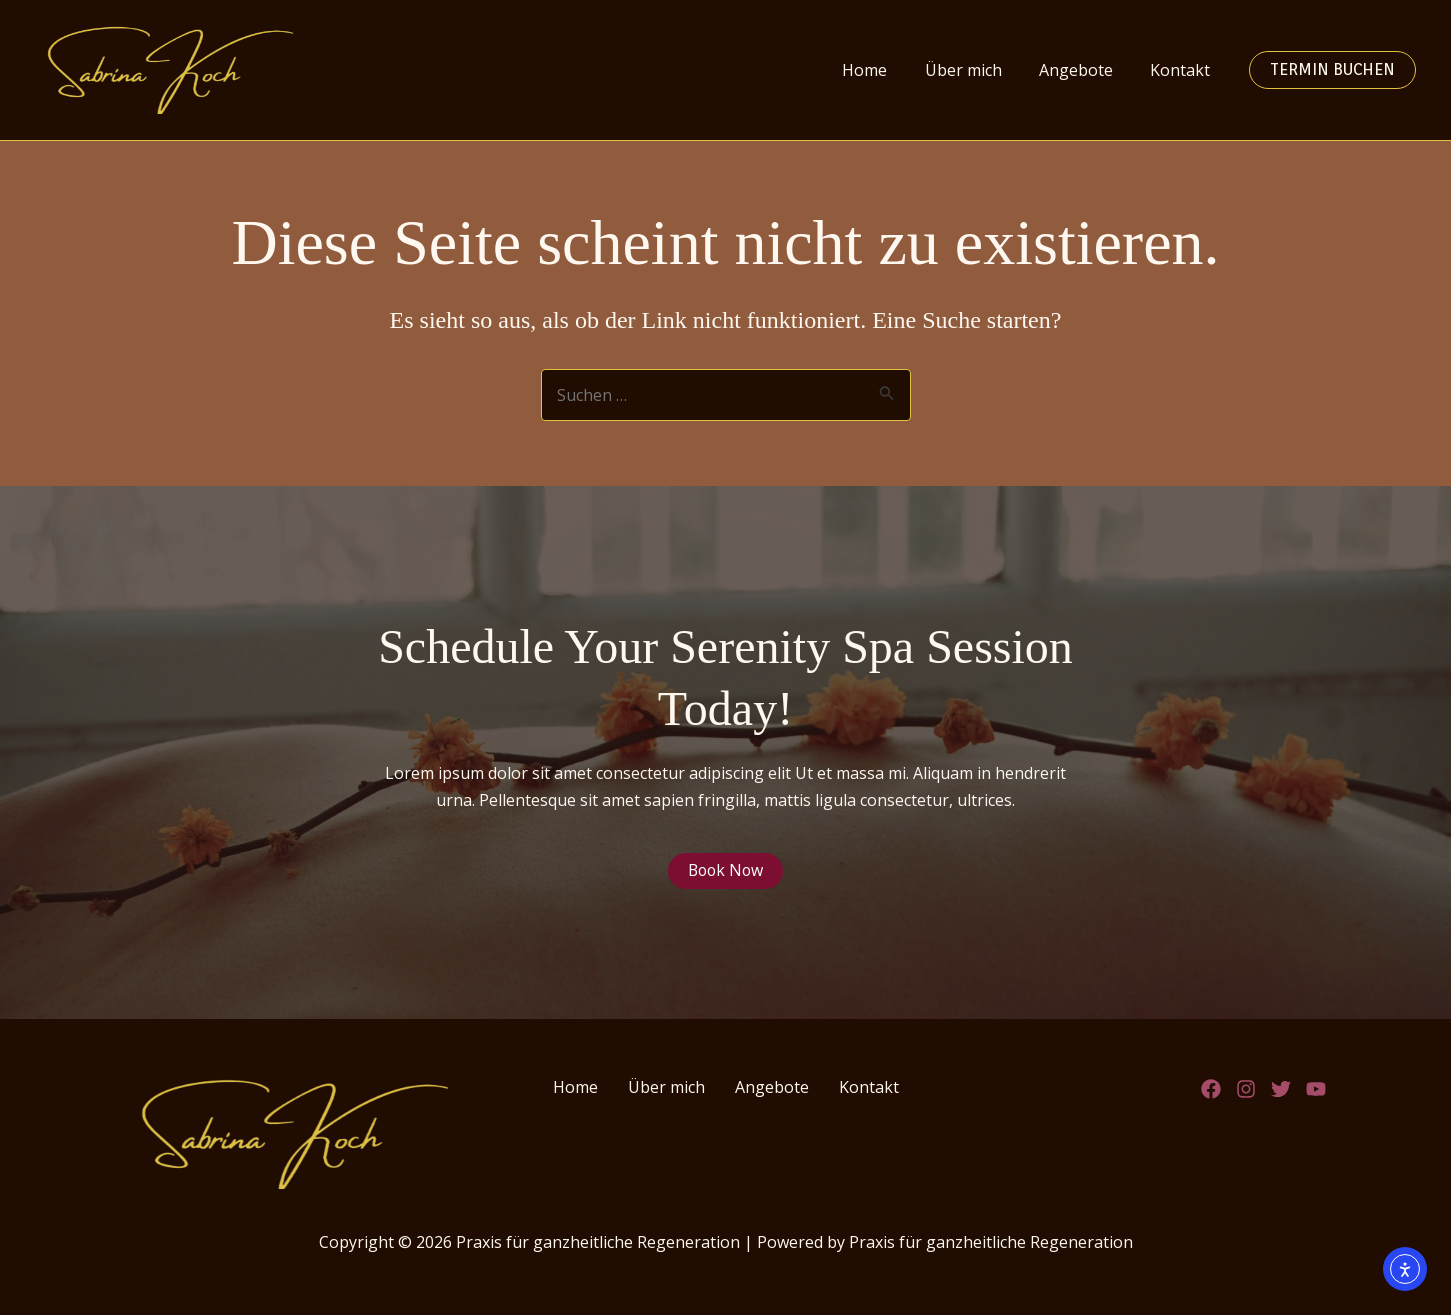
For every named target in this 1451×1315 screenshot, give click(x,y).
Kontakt (1183, 70)
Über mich (976, 70)
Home (883, 70)
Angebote (1084, 70)
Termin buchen (1332, 69)
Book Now (725, 871)
